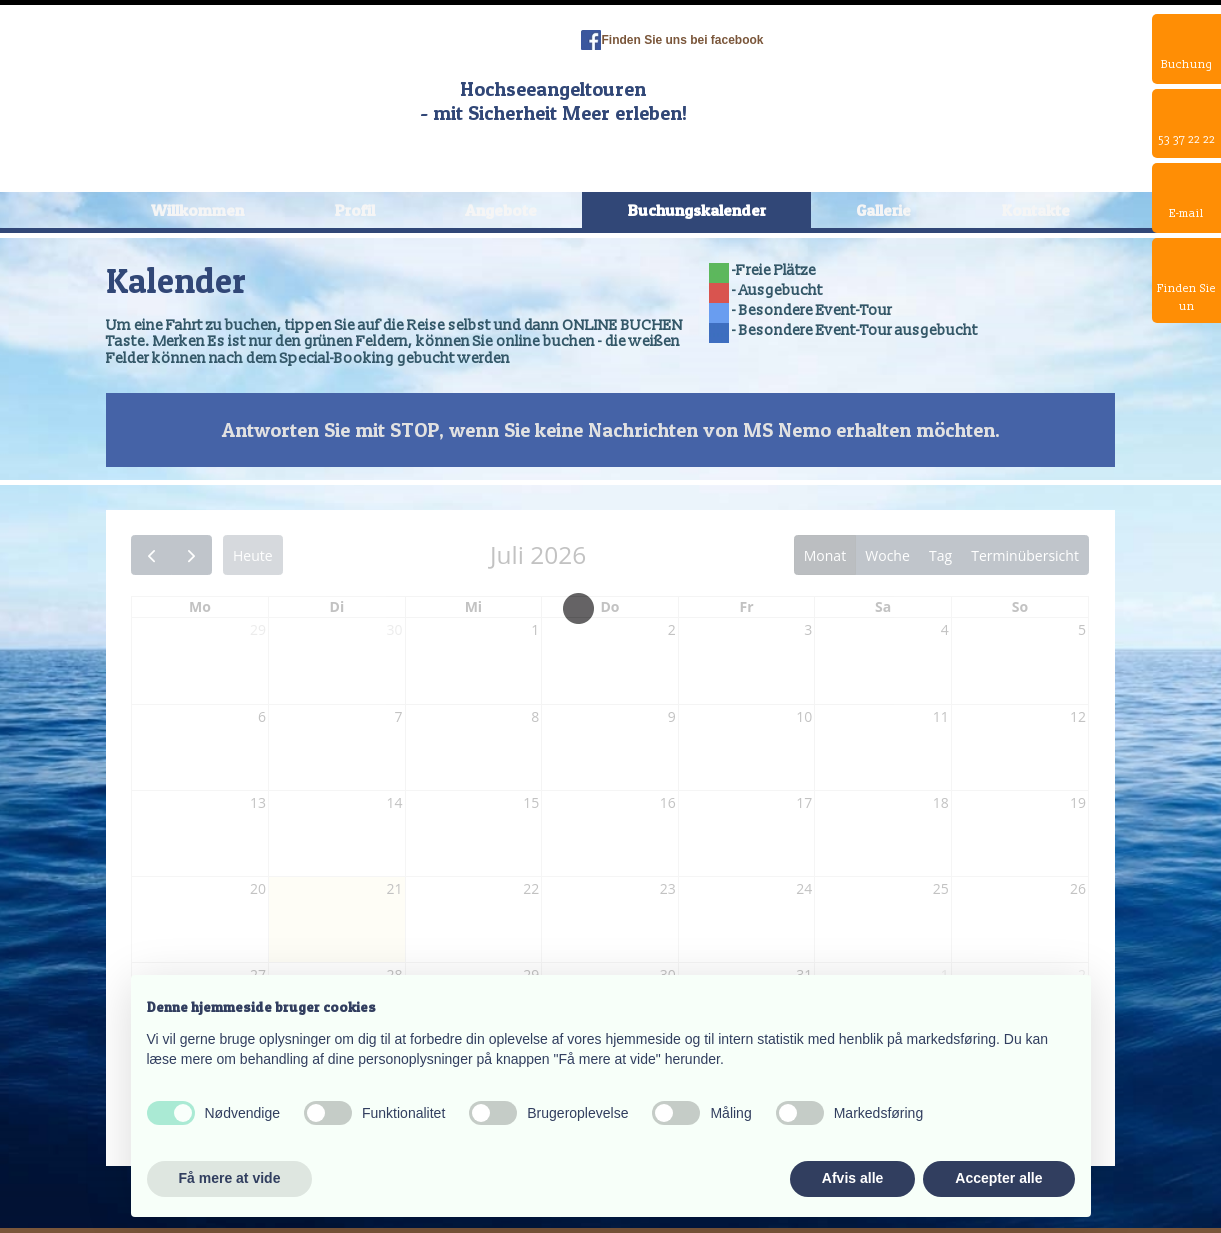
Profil (355, 210)
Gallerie (883, 210)
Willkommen (197, 210)
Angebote (501, 210)
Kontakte (1036, 210)
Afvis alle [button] (852, 1178)
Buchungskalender (697, 210)
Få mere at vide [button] (230, 1178)
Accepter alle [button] (998, 1178)
